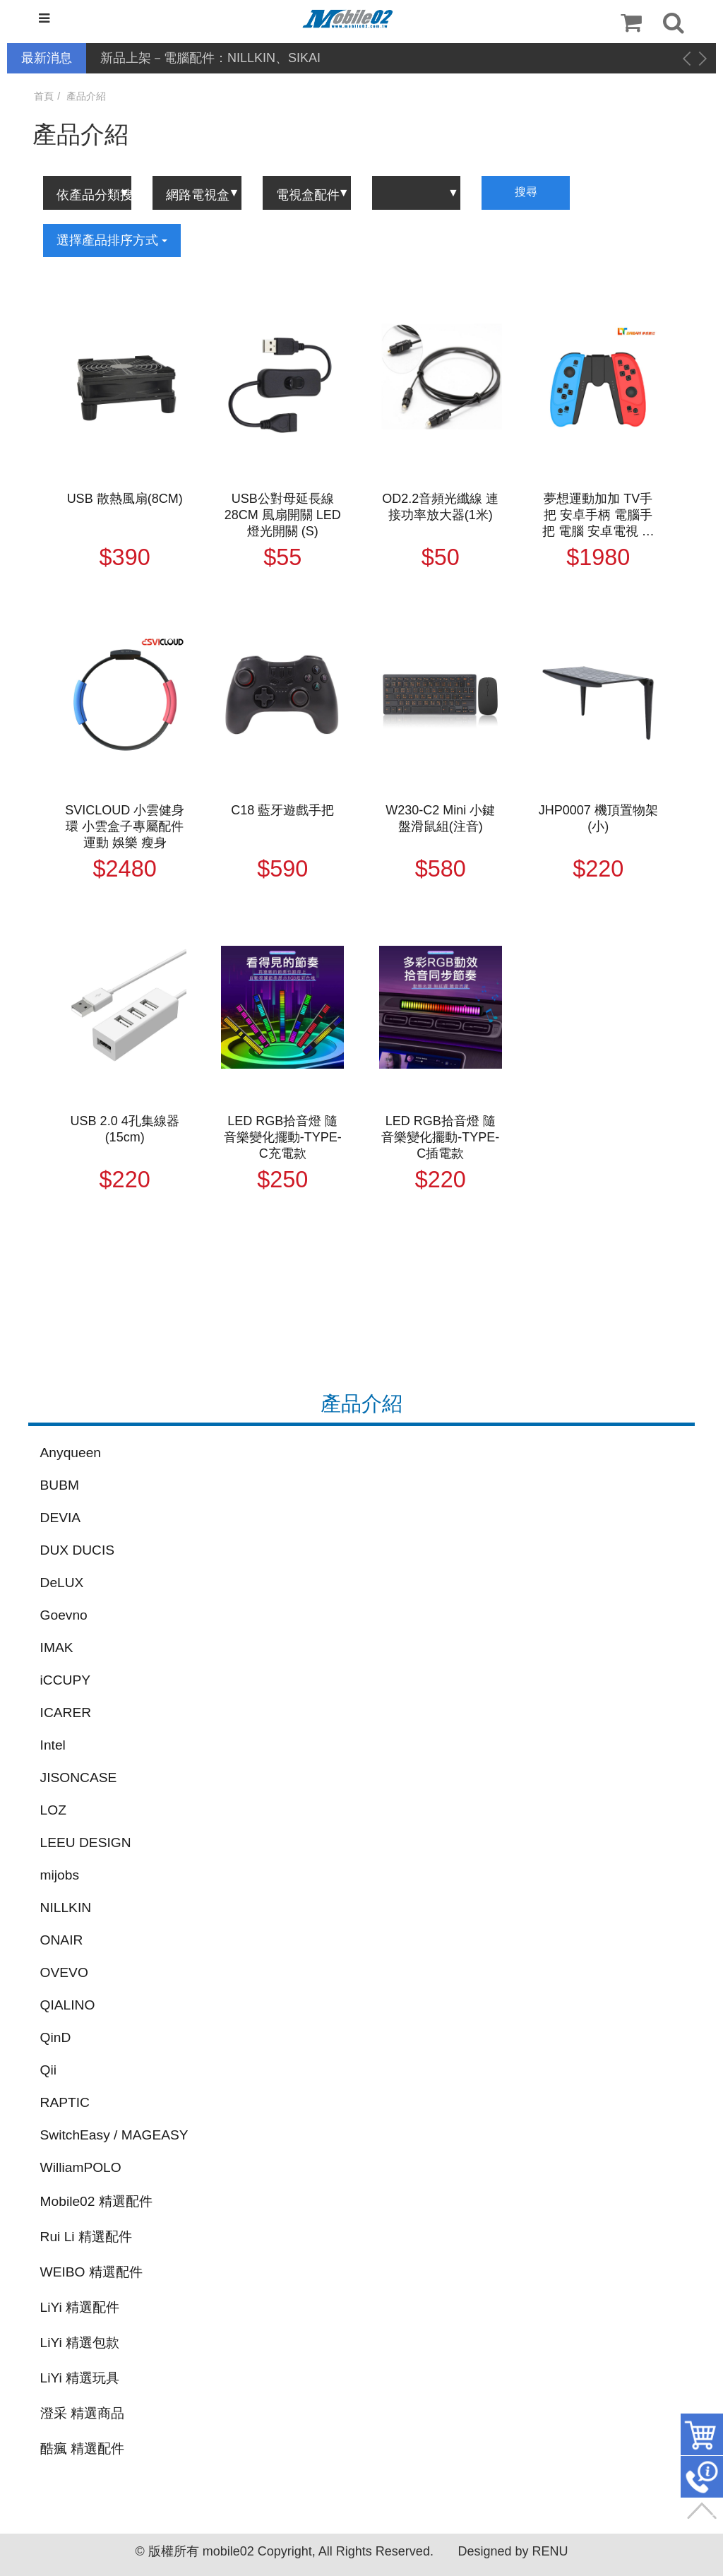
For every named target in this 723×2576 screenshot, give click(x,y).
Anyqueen (70, 1452)
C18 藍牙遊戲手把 (282, 810)
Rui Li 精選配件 (86, 2236)
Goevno (64, 1615)
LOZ (53, 1810)
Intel (53, 1745)
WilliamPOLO (80, 2167)
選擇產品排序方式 (111, 240)
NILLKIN (66, 1907)
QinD (55, 2037)
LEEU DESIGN (85, 1842)
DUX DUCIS (77, 1550)
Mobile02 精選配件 (96, 2201)
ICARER (66, 1712)
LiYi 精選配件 (80, 2307)
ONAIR (61, 1940)
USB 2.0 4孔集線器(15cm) (125, 1129)
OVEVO (64, 1972)
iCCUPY (65, 1680)
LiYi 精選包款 (80, 2342)
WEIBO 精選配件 (91, 2272)
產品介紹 (86, 96)
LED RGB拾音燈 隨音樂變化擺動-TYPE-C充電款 (283, 1137)
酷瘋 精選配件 (82, 2448)
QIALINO (67, 2005)
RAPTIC (65, 2102)
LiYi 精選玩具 (80, 2377)
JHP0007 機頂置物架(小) (598, 818)
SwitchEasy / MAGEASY (114, 2134)
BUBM (59, 1485)
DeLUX (62, 1582)
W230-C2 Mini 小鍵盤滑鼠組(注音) (440, 818)
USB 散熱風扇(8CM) (125, 499)
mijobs (59, 1875)
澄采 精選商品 (82, 2413)
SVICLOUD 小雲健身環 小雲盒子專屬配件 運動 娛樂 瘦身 (124, 826)
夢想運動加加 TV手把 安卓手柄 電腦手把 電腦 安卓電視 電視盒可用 (598, 516)
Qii (48, 2069)
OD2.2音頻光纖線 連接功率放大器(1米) (440, 507)
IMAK (56, 1647)
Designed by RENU (513, 2551)
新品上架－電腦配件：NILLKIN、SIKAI (210, 58)
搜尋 (526, 192)
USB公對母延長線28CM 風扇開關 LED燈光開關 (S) (283, 515)
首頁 (44, 96)
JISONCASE (78, 1777)
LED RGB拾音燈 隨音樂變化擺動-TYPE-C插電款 (440, 1137)
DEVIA (60, 1517)
